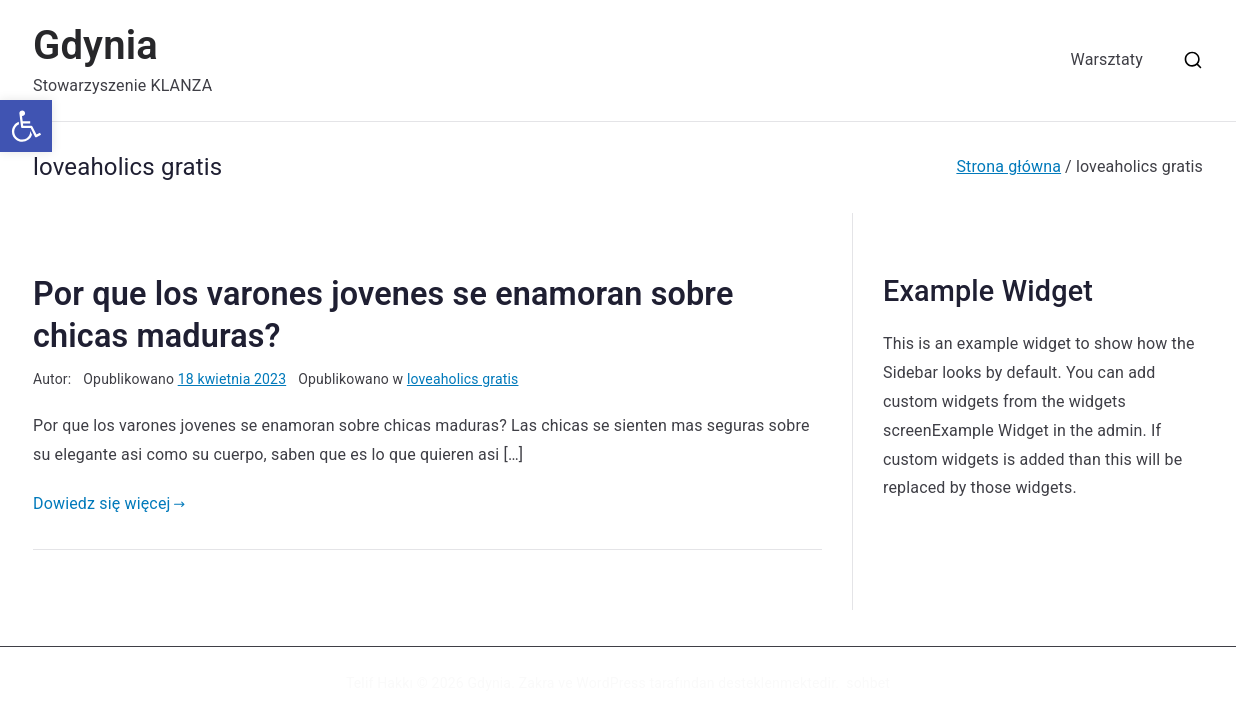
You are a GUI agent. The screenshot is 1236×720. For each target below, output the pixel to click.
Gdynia (95, 45)
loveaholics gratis (463, 379)
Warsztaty (1107, 59)
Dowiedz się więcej (109, 503)
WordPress (610, 683)
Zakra (537, 683)
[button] (26, 126)
